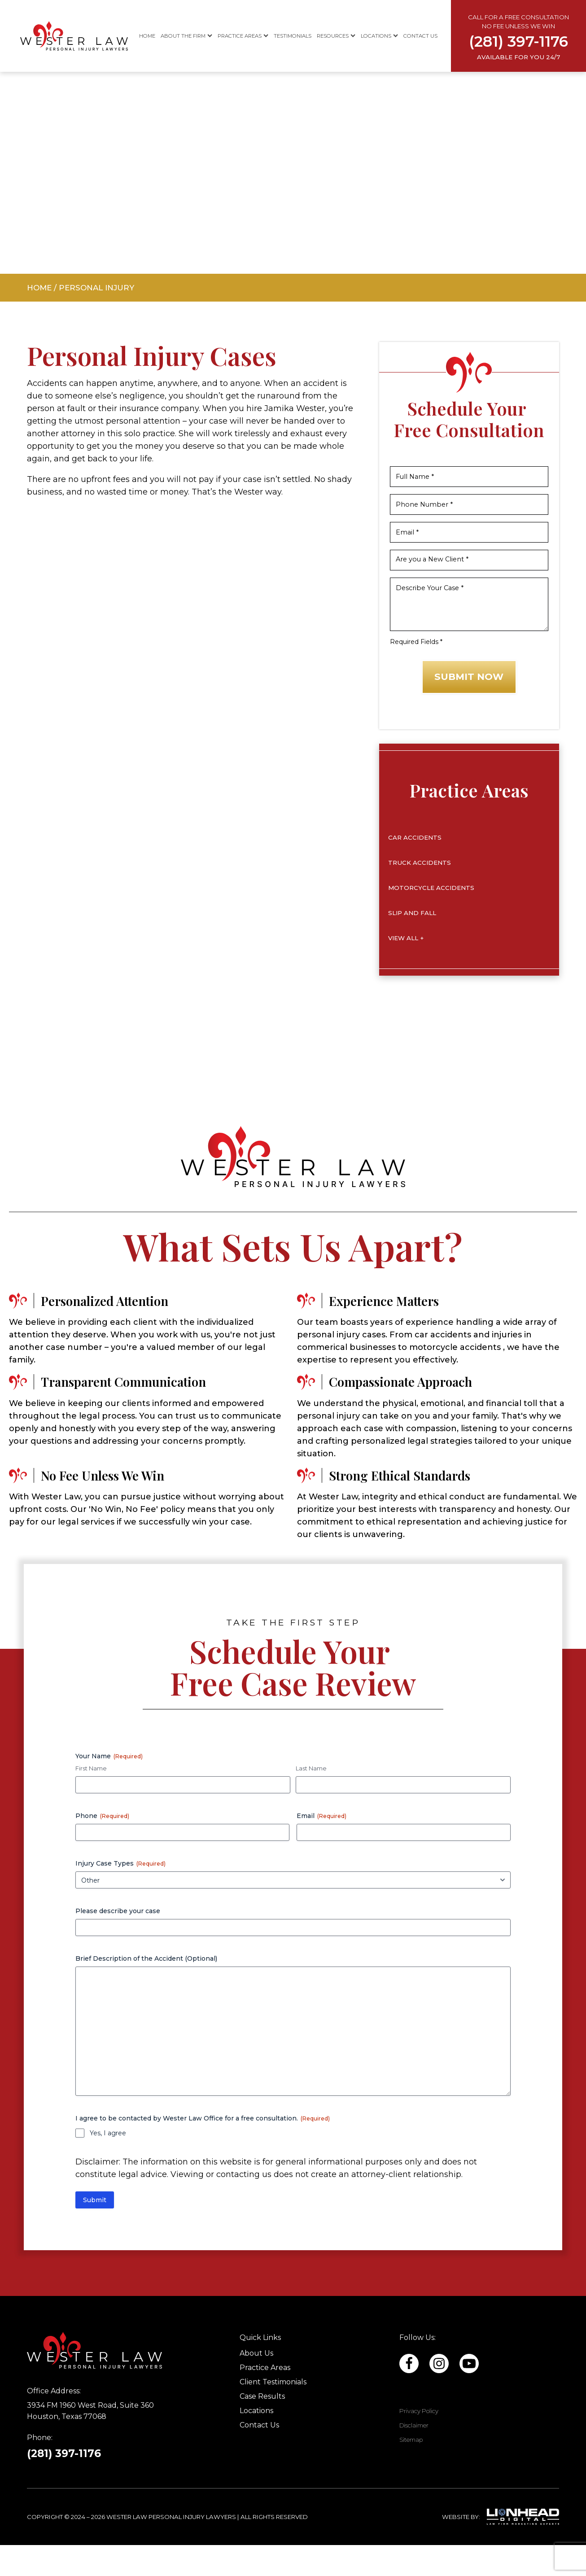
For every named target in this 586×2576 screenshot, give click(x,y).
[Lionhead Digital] (523, 2548)
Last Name (311, 1799)
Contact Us (420, 36)
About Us (256, 2384)
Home (147, 36)
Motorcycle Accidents (431, 918)
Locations (379, 36)
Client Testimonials (273, 2413)
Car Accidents (415, 868)
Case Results (262, 2427)
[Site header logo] (54, 35)
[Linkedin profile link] (409, 2394)
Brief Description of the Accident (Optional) (146, 1989)
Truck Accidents (419, 893)
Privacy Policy (418, 2441)
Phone (102, 1847)
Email (321, 1847)
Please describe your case (117, 1942)
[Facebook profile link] (439, 2394)
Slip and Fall (412, 943)
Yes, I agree (108, 2164)
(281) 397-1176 (64, 2484)
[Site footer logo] (111, 2381)
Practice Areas (243, 36)
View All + (406, 968)
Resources (336, 36)
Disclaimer (414, 2456)
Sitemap (411, 2470)
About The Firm (186, 36)
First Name (91, 1799)
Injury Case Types (120, 1894)
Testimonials (292, 36)
